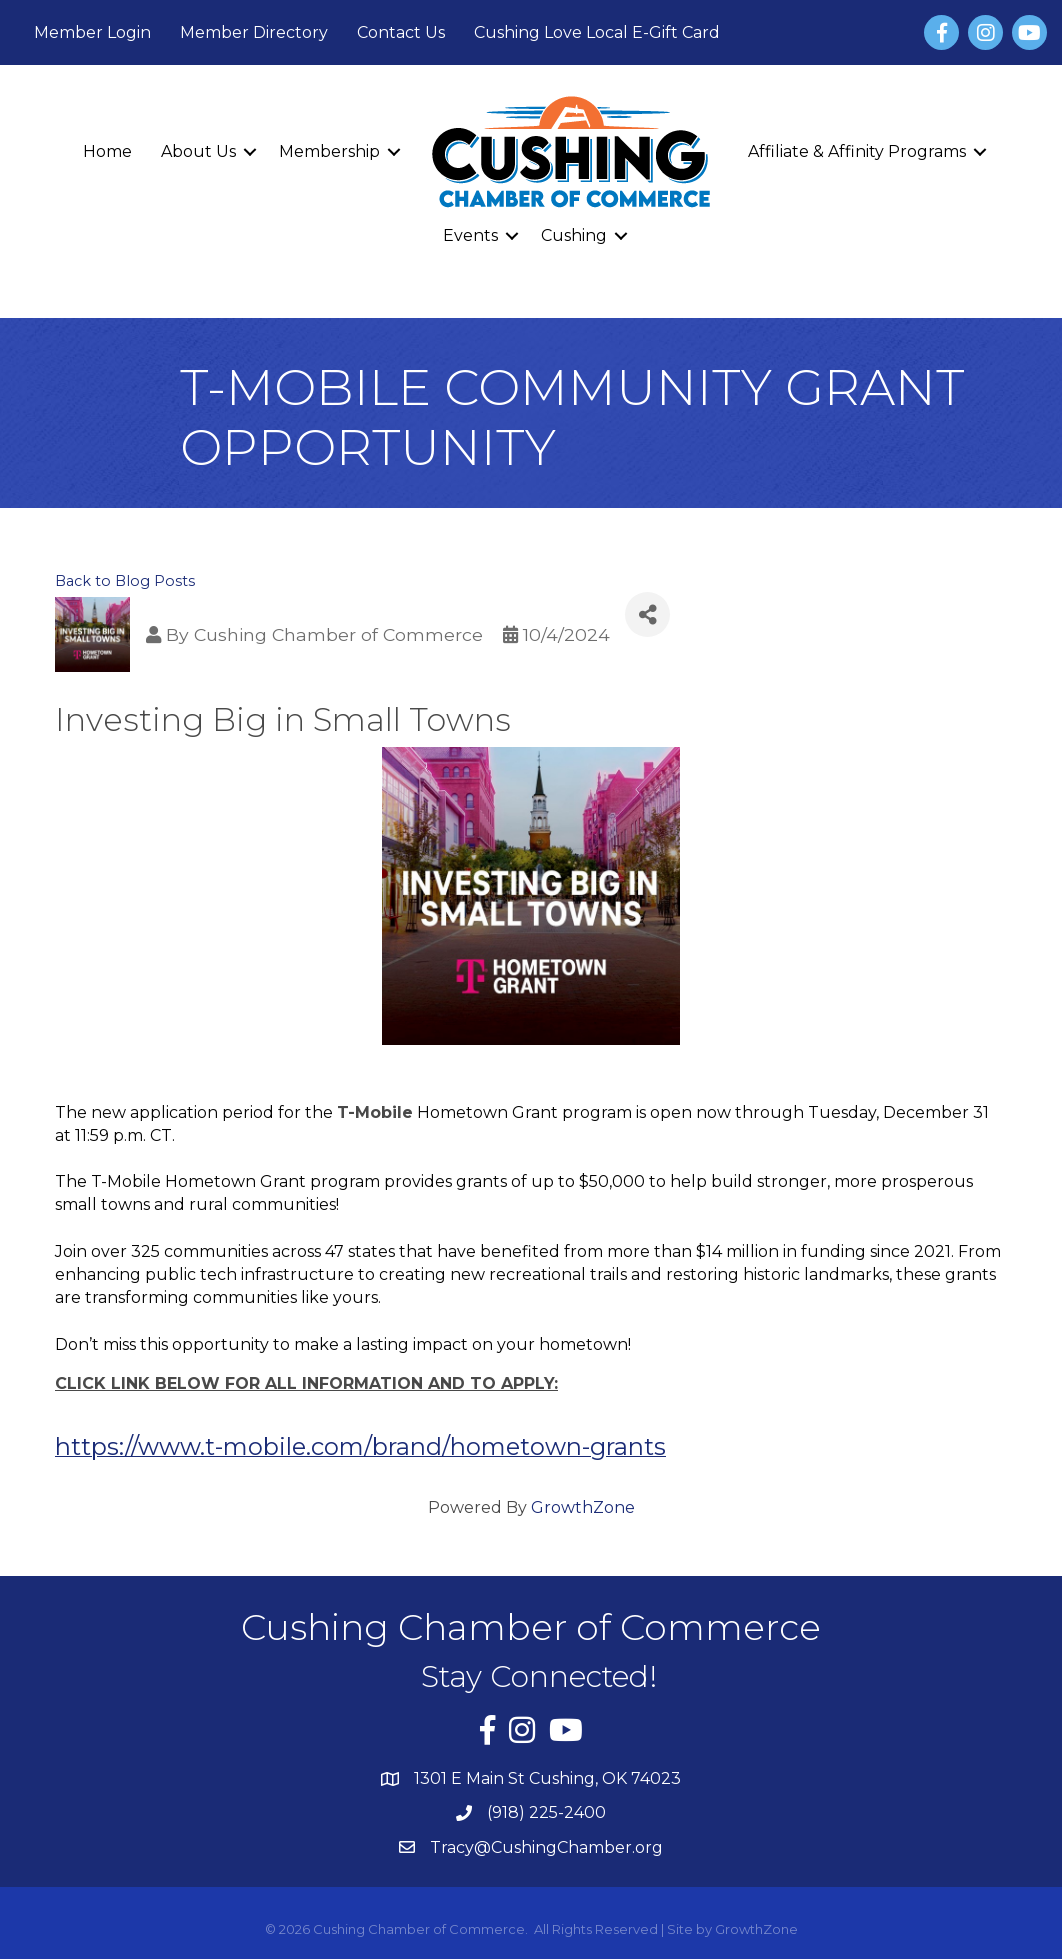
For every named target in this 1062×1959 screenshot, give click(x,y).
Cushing (574, 235)
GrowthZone (583, 1507)
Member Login (92, 32)
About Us (198, 151)
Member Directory (254, 32)
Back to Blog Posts (125, 581)
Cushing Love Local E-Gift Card (597, 32)
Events (470, 235)
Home (107, 151)
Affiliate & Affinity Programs (857, 151)
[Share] (647, 614)
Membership (329, 151)
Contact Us (401, 32)
